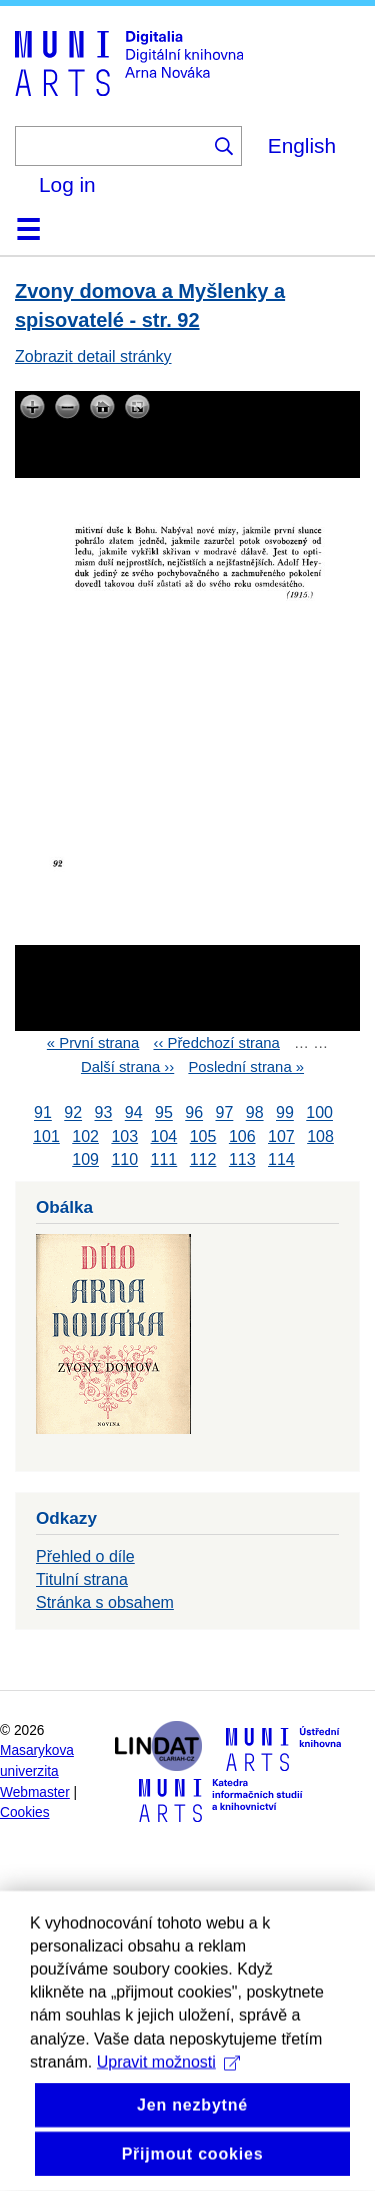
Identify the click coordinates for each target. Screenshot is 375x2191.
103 (124, 1136)
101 (46, 1136)
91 (43, 1113)
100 (319, 1113)
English (302, 145)
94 (134, 1113)
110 (124, 1159)
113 (242, 1159)
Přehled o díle (85, 1556)
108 (320, 1136)
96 (194, 1113)
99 (285, 1113)
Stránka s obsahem (105, 1602)
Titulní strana (82, 1579)
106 (242, 1136)
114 (281, 1159)
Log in (67, 184)
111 (164, 1159)
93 (104, 1113)
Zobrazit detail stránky (93, 356)
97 (225, 1113)
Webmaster (35, 1792)
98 (255, 1113)
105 (203, 1136)
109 (85, 1159)
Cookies (25, 1812)
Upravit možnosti (168, 2121)
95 (164, 1113)
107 (281, 1136)
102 (85, 1136)
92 (73, 1113)
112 (203, 1159)
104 (164, 1136)
